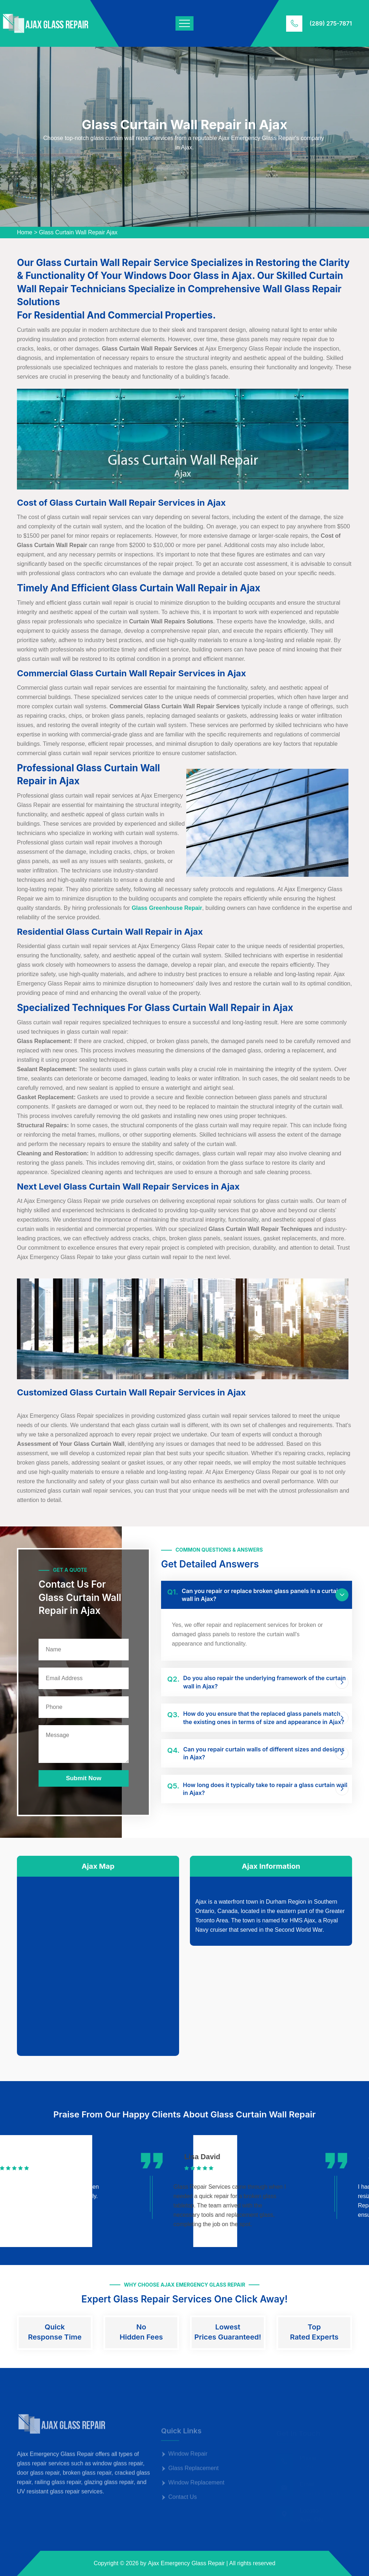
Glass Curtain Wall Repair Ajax (78, 232)
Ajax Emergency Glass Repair (186, 2563)
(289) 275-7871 (331, 23)
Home (24, 232)
